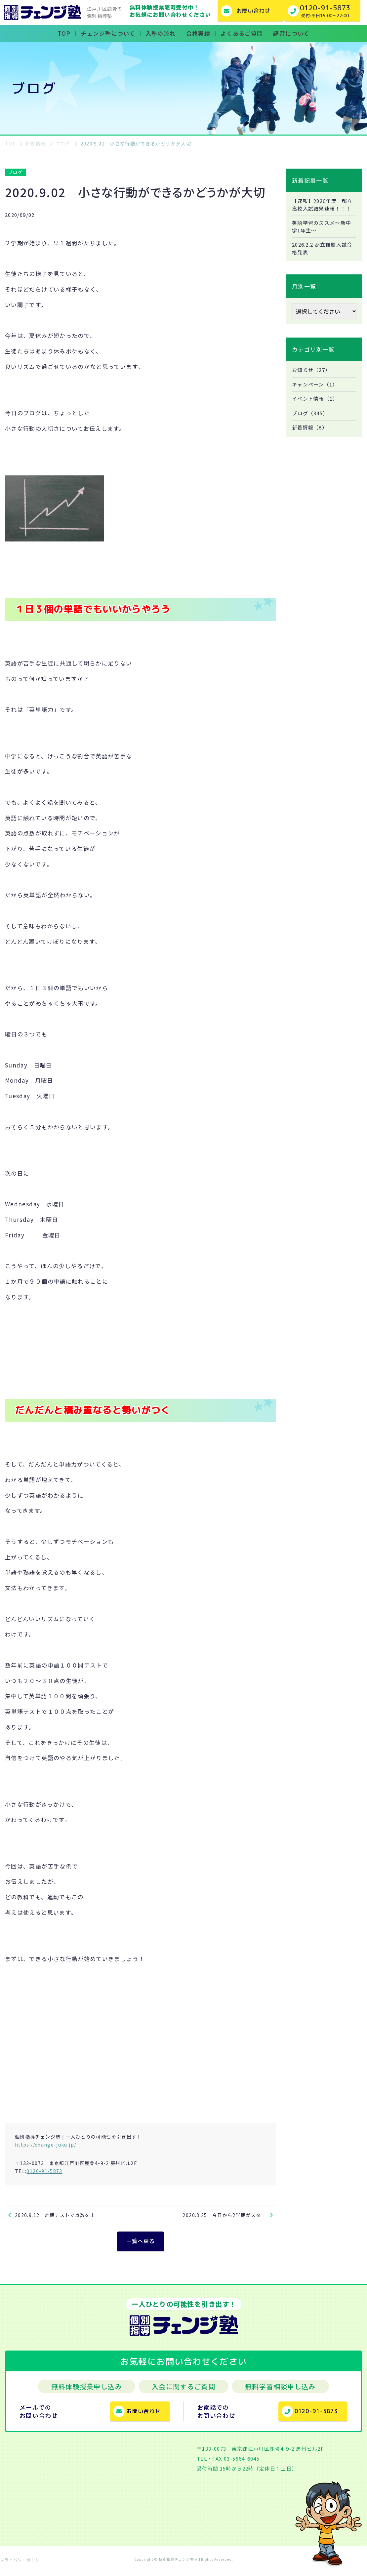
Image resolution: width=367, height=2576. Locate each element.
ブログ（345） (311, 426)
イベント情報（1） (316, 411)
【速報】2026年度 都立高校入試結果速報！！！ (321, 209)
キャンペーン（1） (316, 396)
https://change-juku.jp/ (45, 2144)
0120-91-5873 (44, 2171)
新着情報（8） (311, 441)
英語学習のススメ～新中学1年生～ (323, 236)
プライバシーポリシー (22, 2564)
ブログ (15, 172)
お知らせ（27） (312, 381)
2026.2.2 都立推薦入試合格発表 (322, 259)
